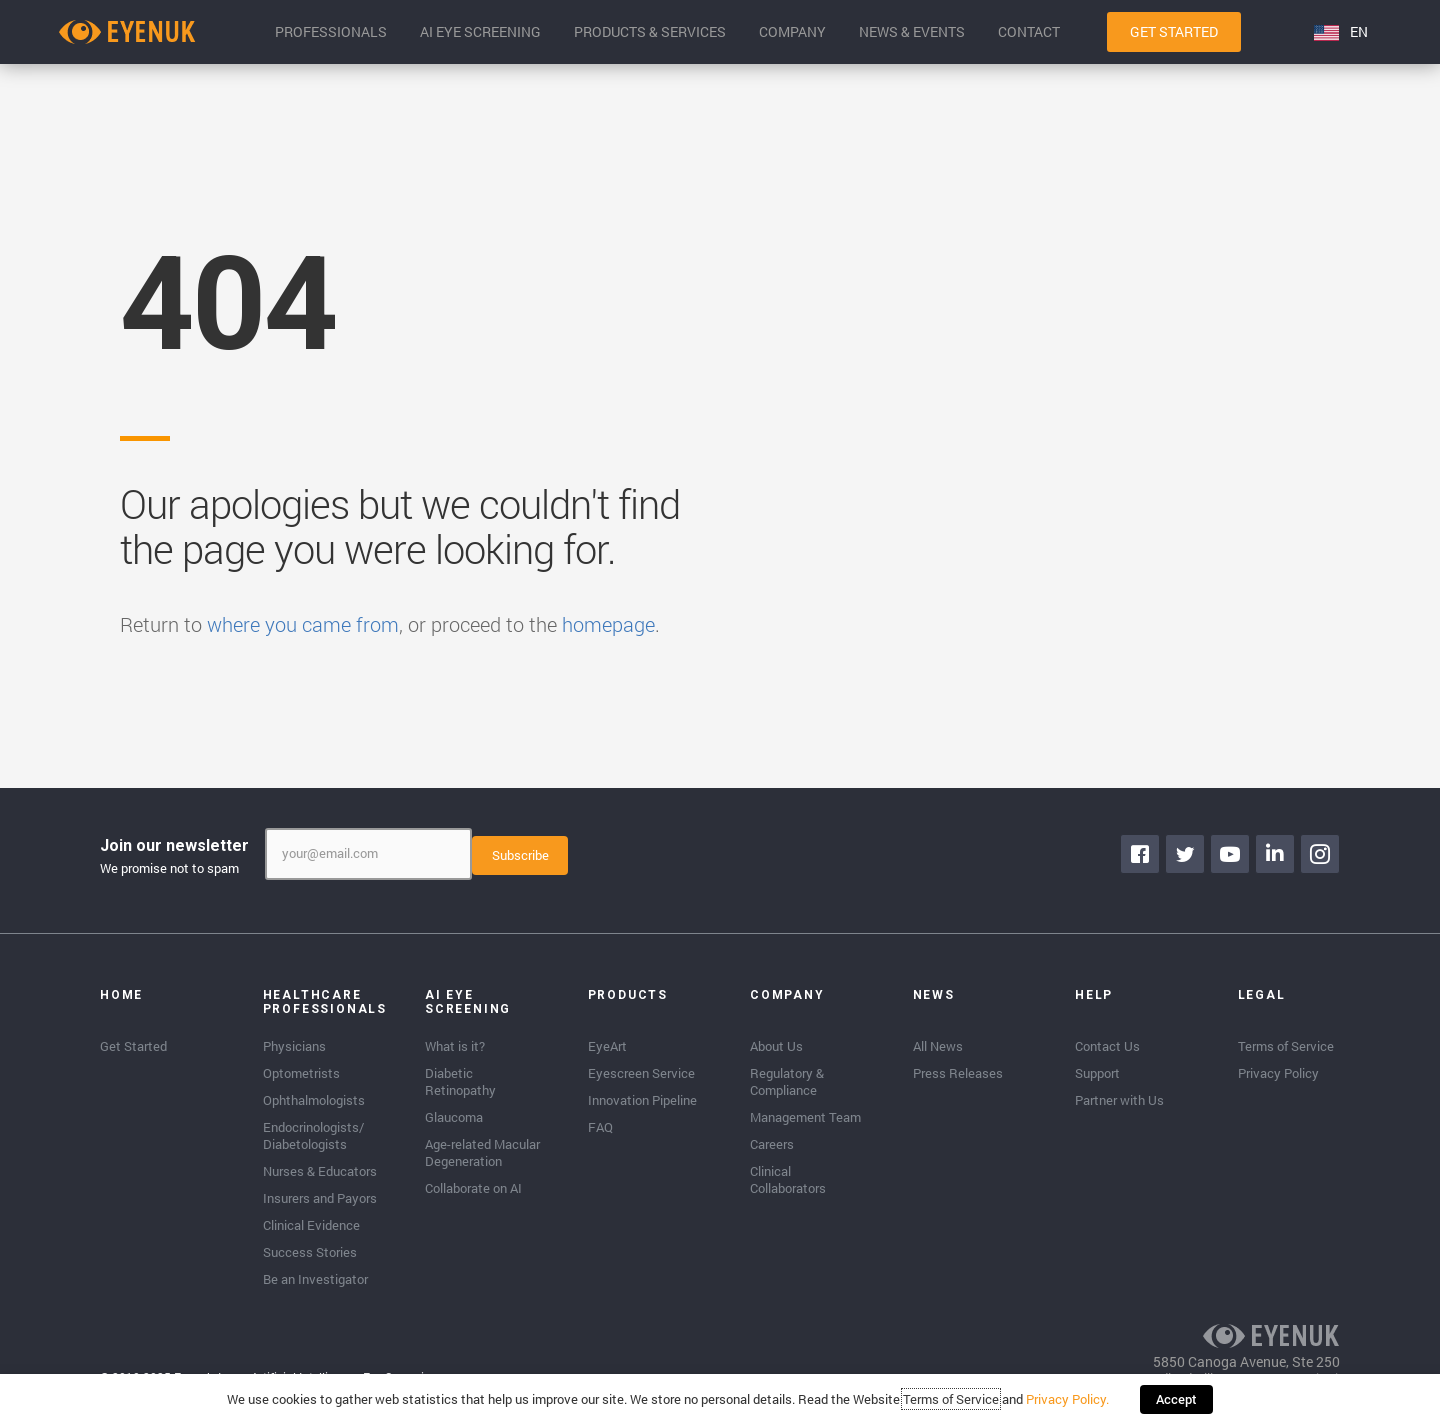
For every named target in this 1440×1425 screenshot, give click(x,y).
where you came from (303, 624)
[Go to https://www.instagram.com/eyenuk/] (1320, 854)
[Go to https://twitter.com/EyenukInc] (1185, 854)
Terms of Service (952, 1400)
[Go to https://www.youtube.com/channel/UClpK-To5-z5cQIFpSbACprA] (1230, 854)
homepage (608, 624)
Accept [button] (1176, 1400)
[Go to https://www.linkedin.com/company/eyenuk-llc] (1275, 854)
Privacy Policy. (1068, 1400)
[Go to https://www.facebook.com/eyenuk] (1140, 854)
